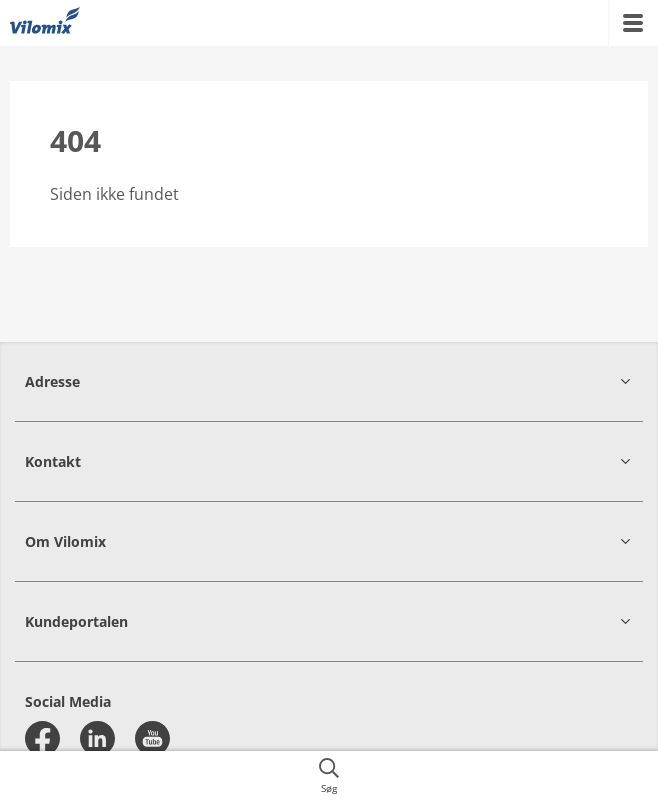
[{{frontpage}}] (45, 23)
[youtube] (152, 738)
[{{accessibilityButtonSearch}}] (329, 776)
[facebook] (42, 738)
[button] (329, 381)
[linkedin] (97, 738)
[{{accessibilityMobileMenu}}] (633, 23)
